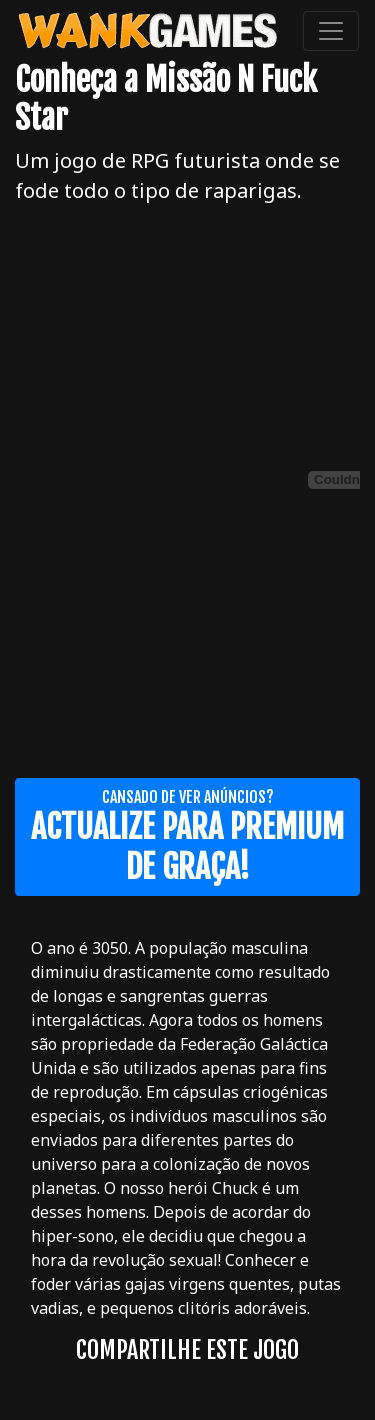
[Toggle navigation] (331, 31)
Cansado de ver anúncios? (187, 837)
